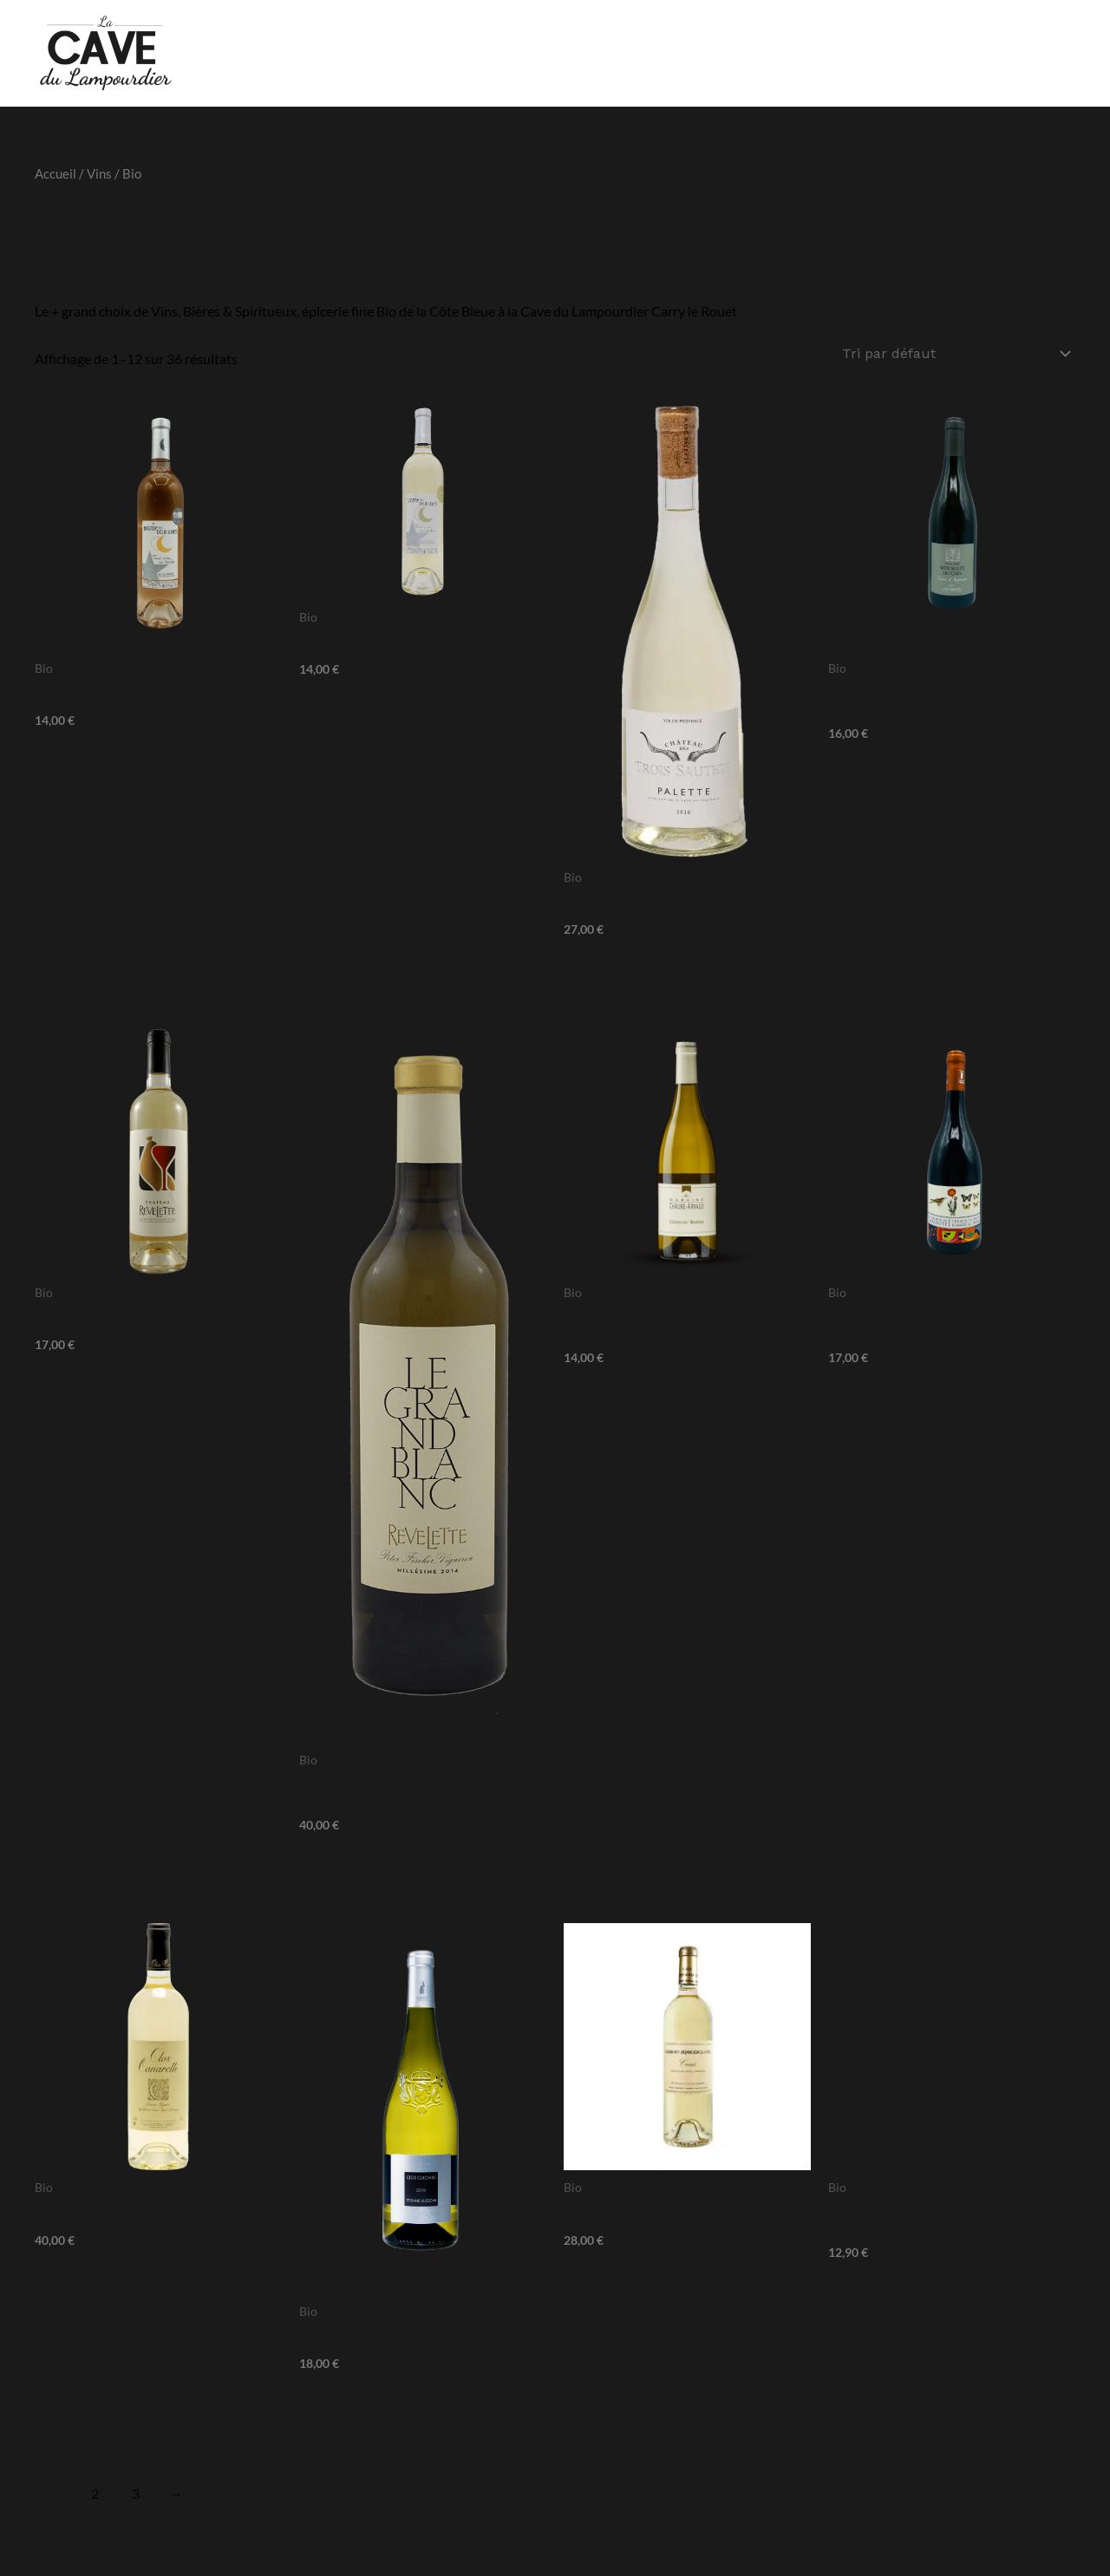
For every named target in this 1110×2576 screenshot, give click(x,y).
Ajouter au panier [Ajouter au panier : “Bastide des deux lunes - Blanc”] (389, 706)
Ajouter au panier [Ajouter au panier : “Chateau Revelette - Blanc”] (124, 1381)
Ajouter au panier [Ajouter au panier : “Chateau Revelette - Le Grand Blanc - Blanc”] (389, 1861)
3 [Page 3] (136, 2491)
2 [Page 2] (95, 2491)
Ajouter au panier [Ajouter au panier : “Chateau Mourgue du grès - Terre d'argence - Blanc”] (918, 770)
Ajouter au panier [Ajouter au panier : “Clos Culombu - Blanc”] (389, 2400)
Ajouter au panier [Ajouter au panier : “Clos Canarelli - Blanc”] (124, 2277)
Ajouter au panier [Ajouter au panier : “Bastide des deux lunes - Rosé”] (124, 757)
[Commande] (955, 352)
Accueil (55, 173)
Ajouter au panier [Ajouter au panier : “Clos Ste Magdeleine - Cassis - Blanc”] (653, 2277)
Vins (99, 173)
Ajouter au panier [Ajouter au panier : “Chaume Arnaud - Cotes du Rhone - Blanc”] (653, 1394)
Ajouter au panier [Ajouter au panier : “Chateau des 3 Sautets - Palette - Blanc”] (653, 966)
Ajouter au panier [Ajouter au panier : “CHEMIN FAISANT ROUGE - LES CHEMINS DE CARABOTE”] (918, 1394)
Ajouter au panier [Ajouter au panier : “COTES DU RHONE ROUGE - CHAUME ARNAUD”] (918, 2289)
